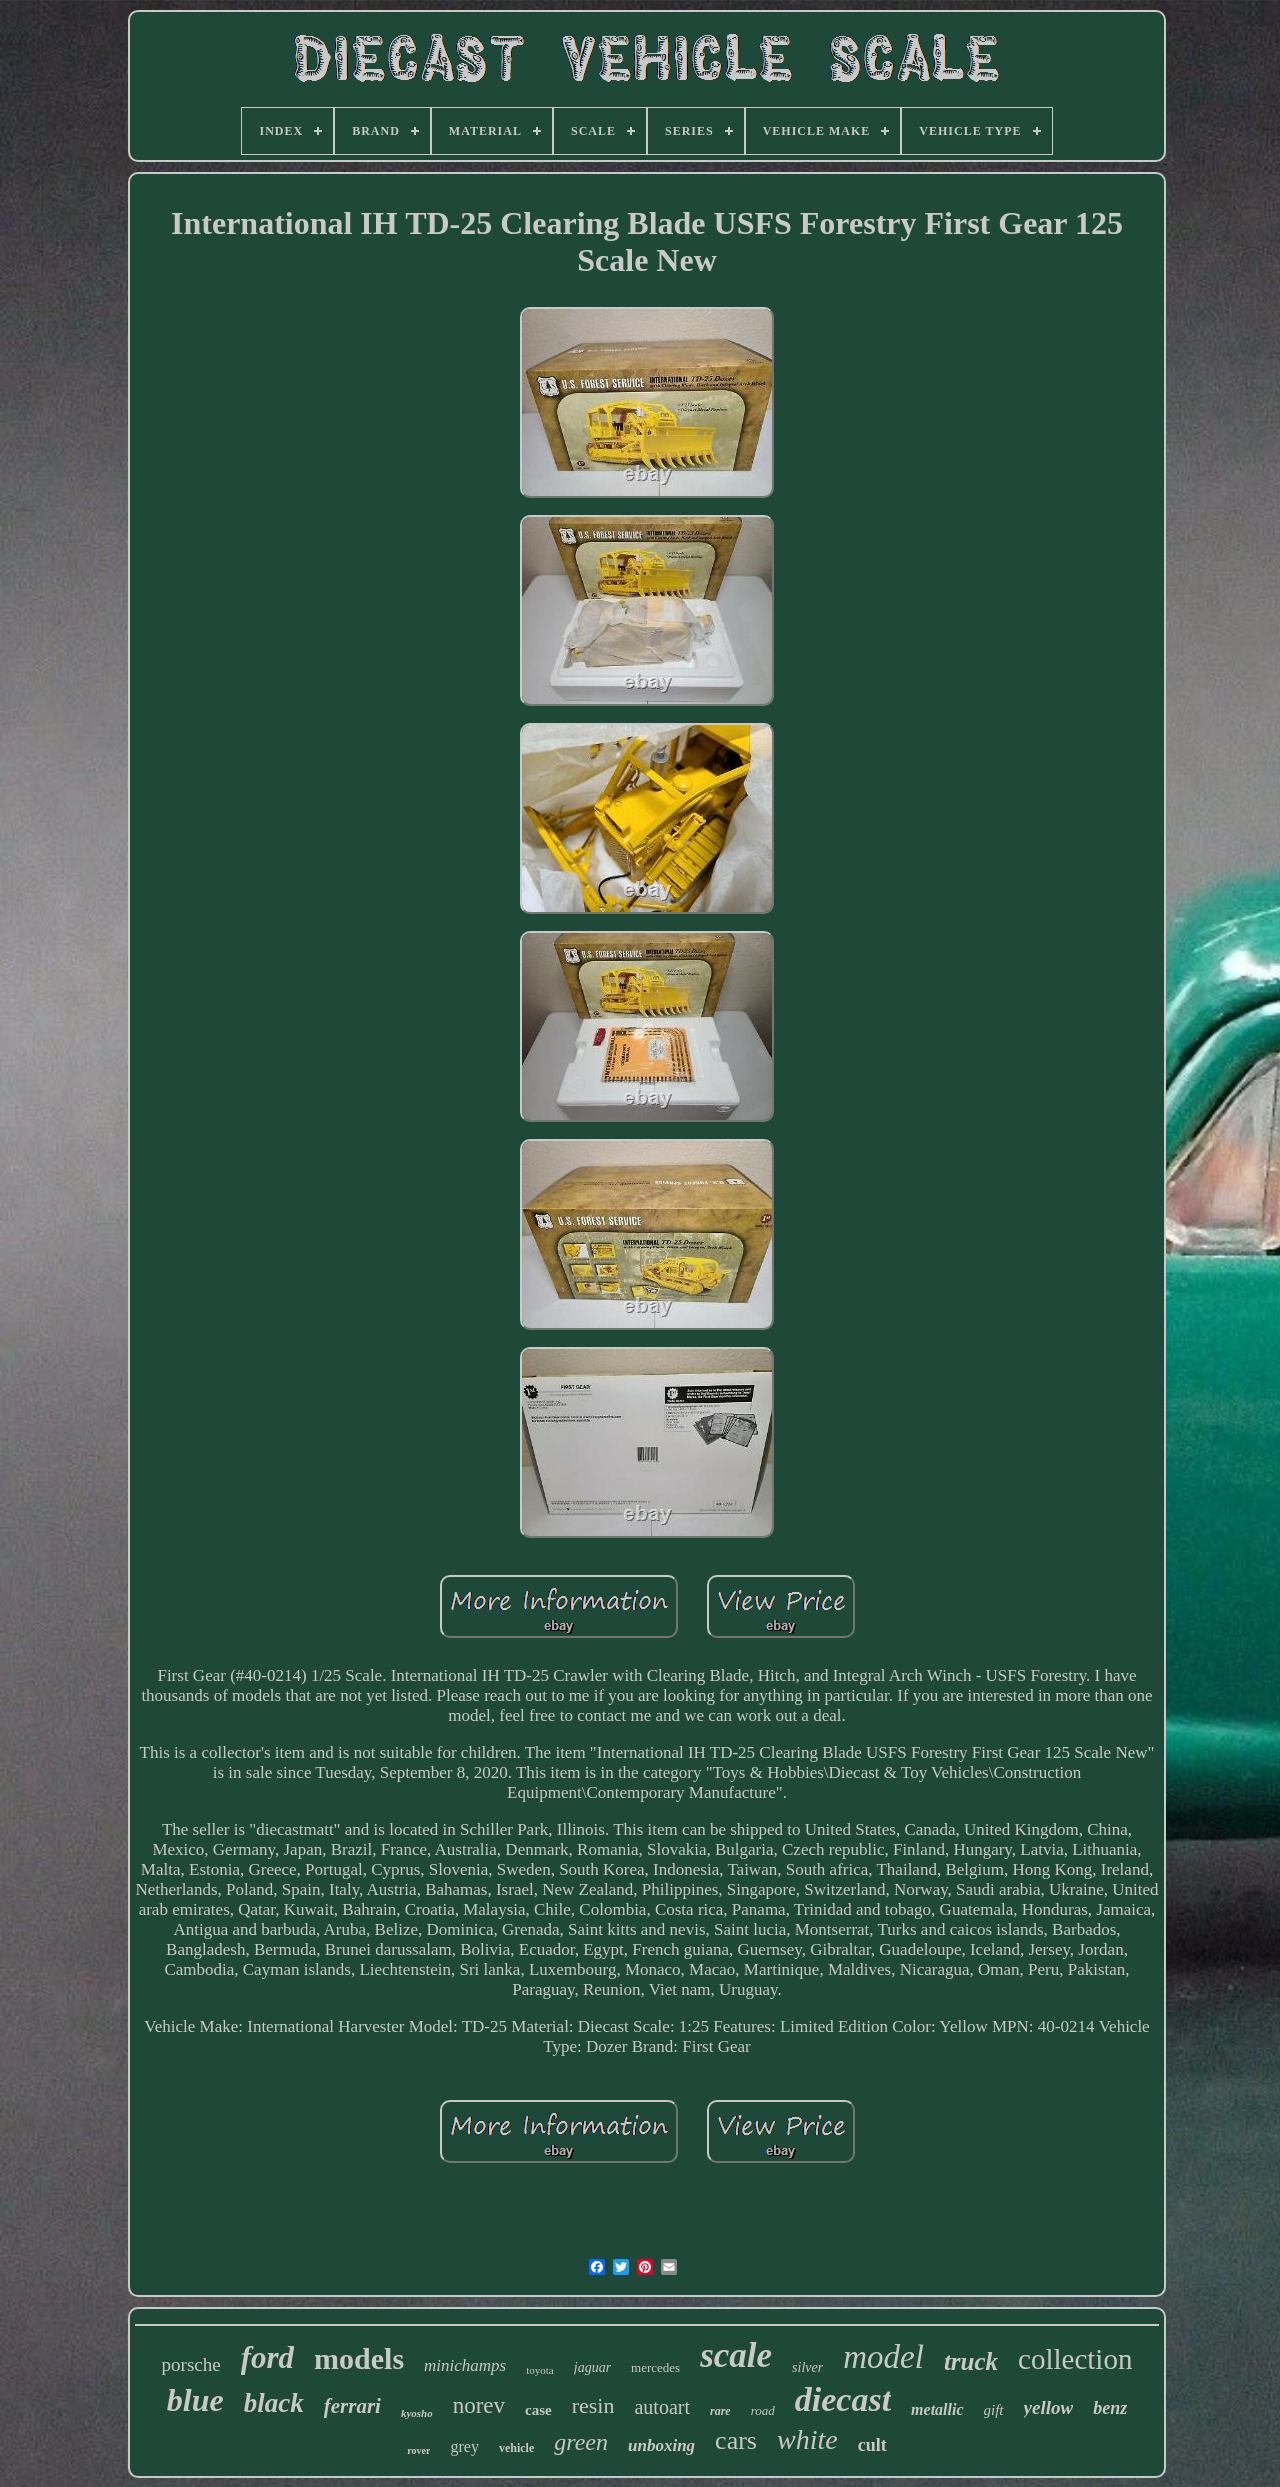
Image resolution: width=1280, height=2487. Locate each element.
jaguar (592, 2367)
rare (720, 2411)
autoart (662, 2407)
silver (807, 2367)
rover (418, 2450)
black (274, 2403)
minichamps (465, 2365)
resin (593, 2405)
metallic (937, 2409)
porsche (191, 2364)
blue (195, 2400)
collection (1075, 2359)
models (359, 2358)
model (883, 2357)
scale (736, 2355)
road (763, 2410)
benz (1110, 2408)
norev (479, 2405)
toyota (540, 2370)
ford (267, 2357)
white (807, 2439)
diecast (843, 2399)
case (538, 2410)
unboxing (661, 2445)
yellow (1049, 2407)
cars (736, 2440)
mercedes (655, 2367)
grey (464, 2446)
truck (971, 2361)
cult (872, 2445)
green (581, 2442)
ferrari (352, 2406)
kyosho (417, 2413)
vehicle (516, 2448)
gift (994, 2410)
